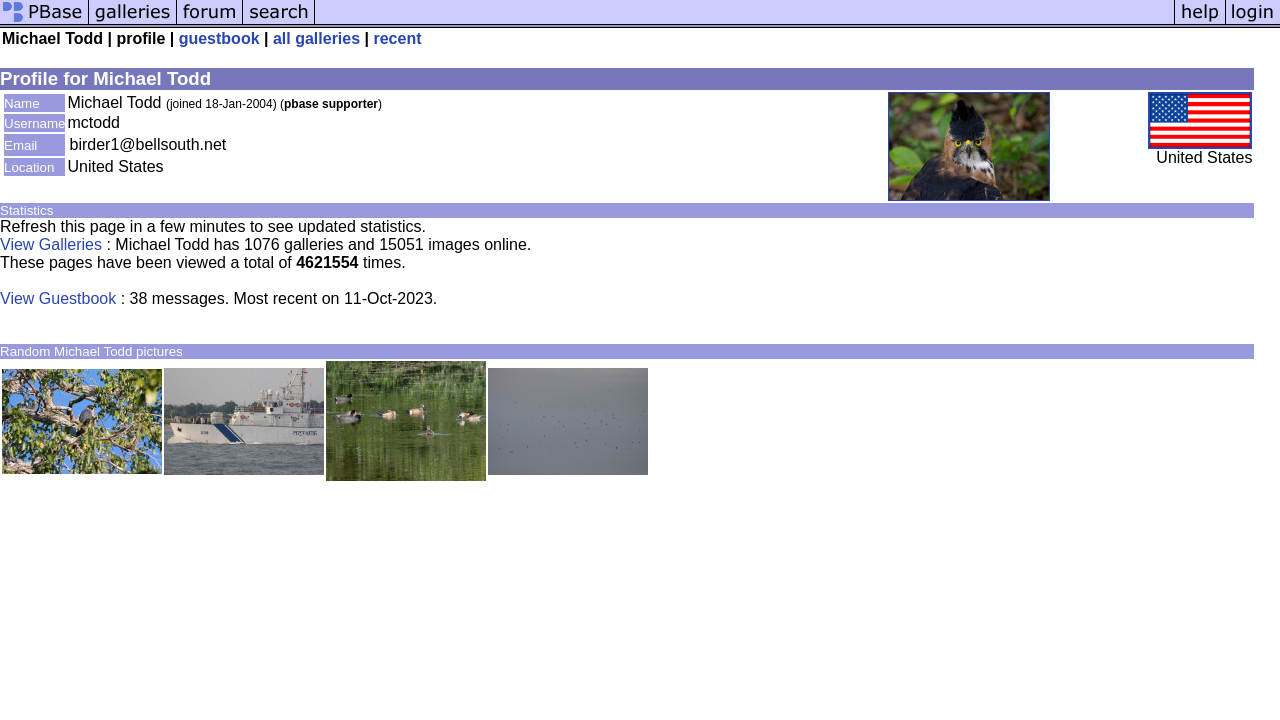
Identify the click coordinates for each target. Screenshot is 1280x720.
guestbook (219, 38)
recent (397, 38)
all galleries (316, 38)
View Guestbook (58, 298)
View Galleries (51, 244)
